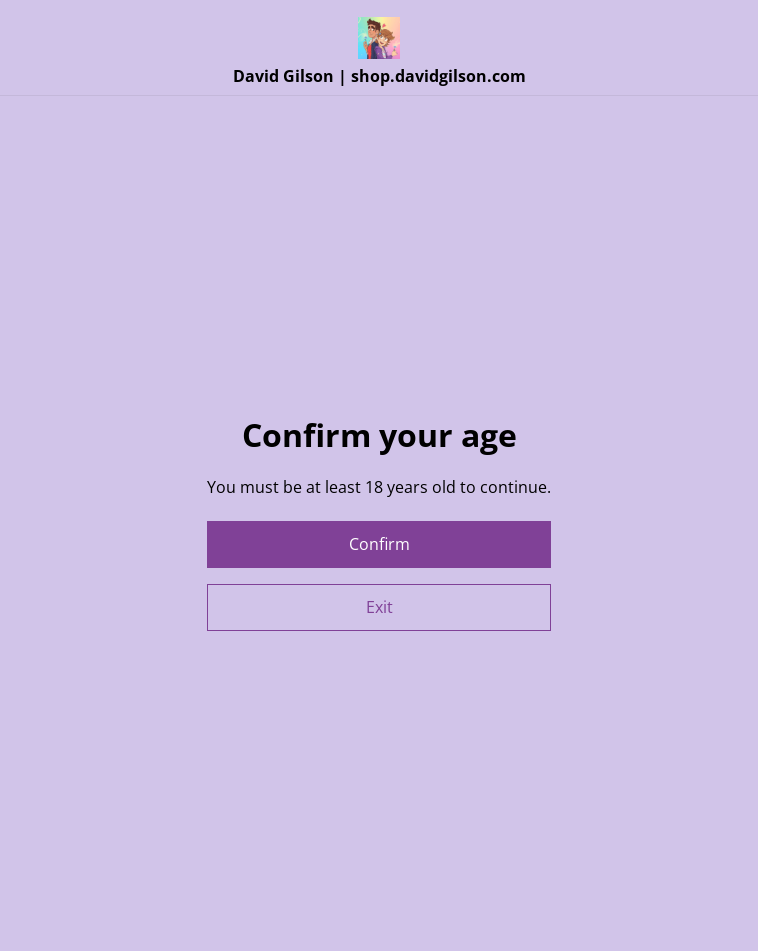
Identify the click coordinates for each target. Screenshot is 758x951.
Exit (379, 607)
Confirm (379, 544)
